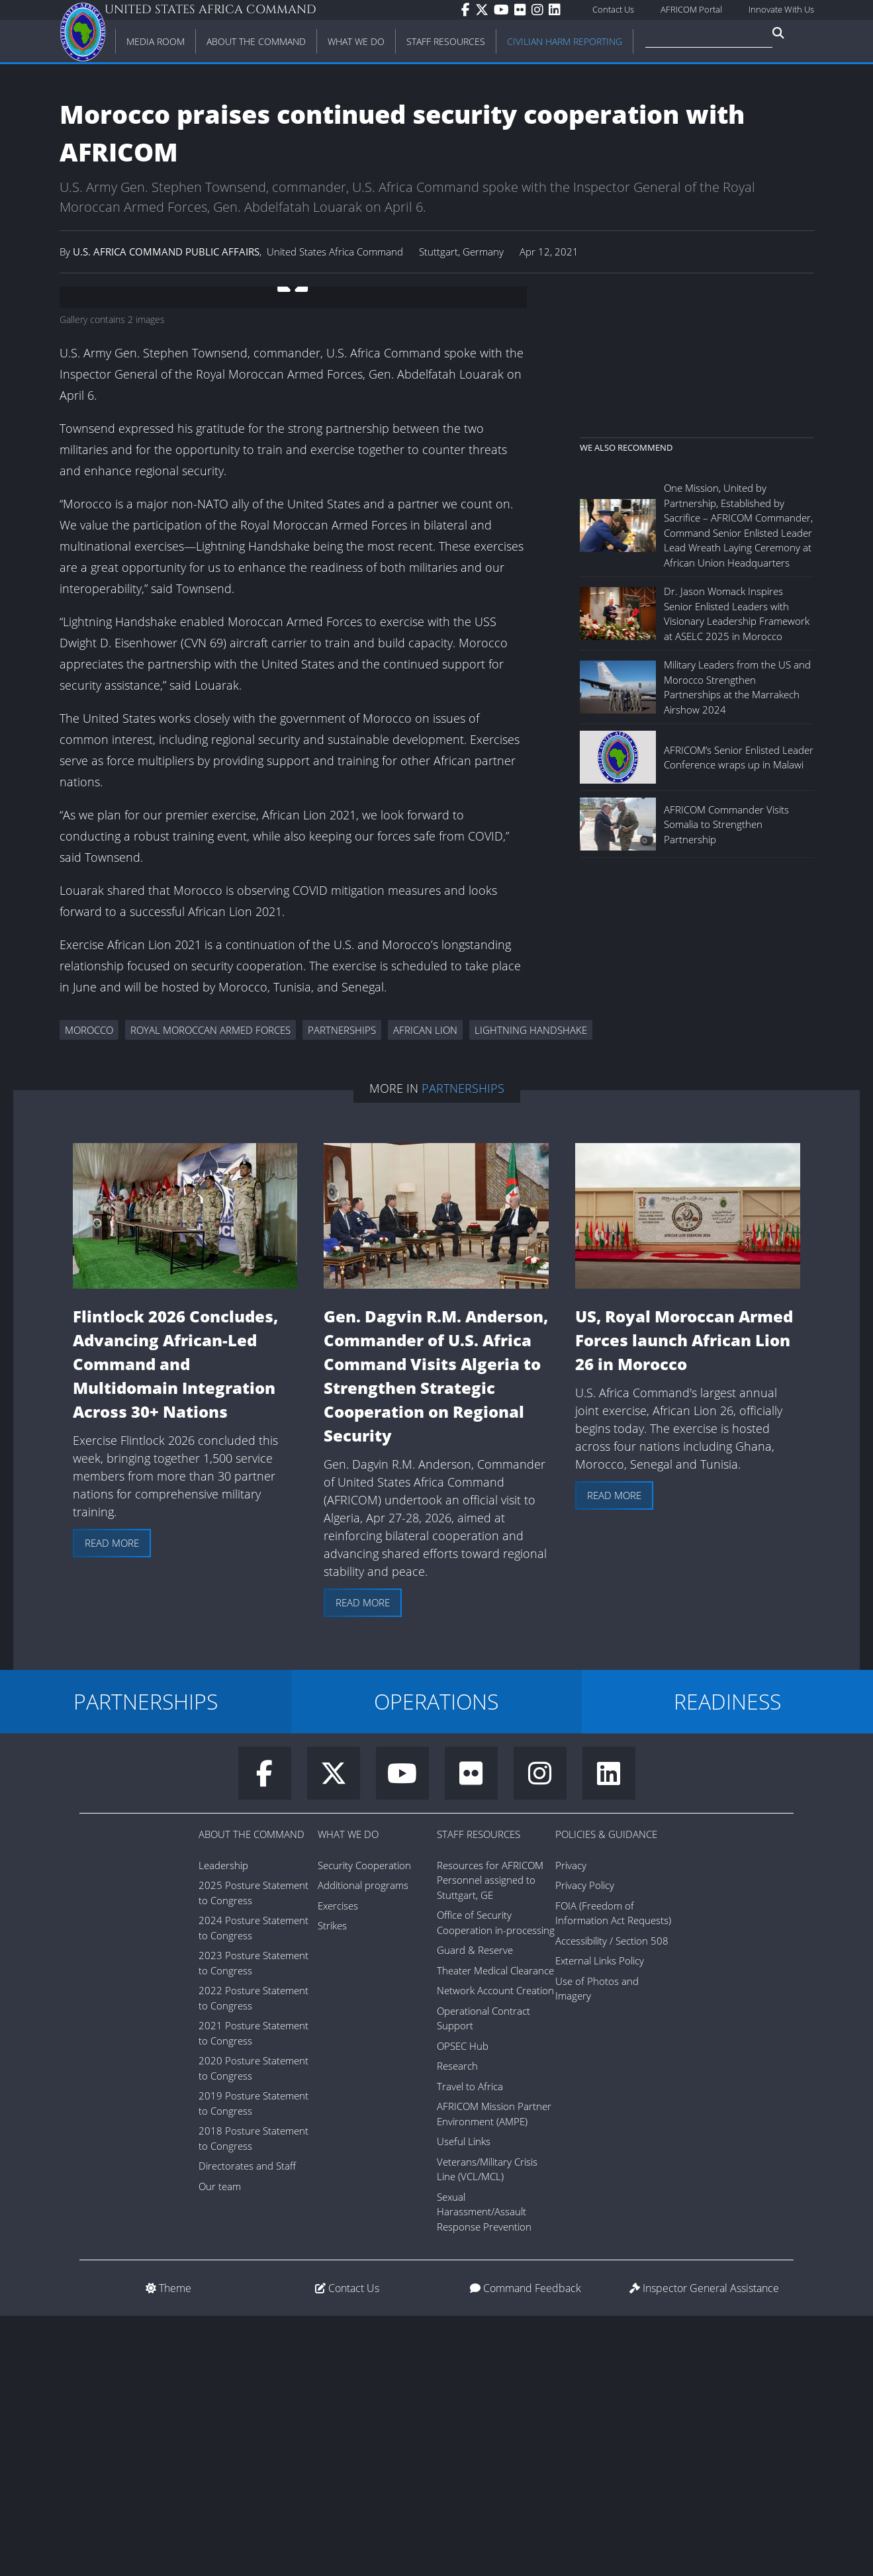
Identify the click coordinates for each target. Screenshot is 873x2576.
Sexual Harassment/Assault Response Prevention (484, 2471)
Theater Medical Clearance (495, 2230)
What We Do (348, 2094)
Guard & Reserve (475, 2210)
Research (457, 2325)
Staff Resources (478, 2094)
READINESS (727, 1961)
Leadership (223, 2125)
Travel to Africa (470, 2346)
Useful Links (463, 2401)
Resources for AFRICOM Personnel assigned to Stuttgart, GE (490, 2140)
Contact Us (613, 9)
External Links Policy (599, 2220)
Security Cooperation (364, 2125)
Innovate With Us (781, 9)
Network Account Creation (495, 2250)
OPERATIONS (436, 1961)
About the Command (251, 2094)
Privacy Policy (584, 2145)
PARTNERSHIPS (145, 1961)
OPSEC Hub (462, 2306)
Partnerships (463, 1348)
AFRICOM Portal (691, 9)
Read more (112, 1803)
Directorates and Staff (247, 2425)
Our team (220, 2446)
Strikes (332, 2185)
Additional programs (363, 2145)
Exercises (338, 2165)
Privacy (570, 2125)
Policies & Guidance (606, 2094)
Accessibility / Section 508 (611, 2200)
